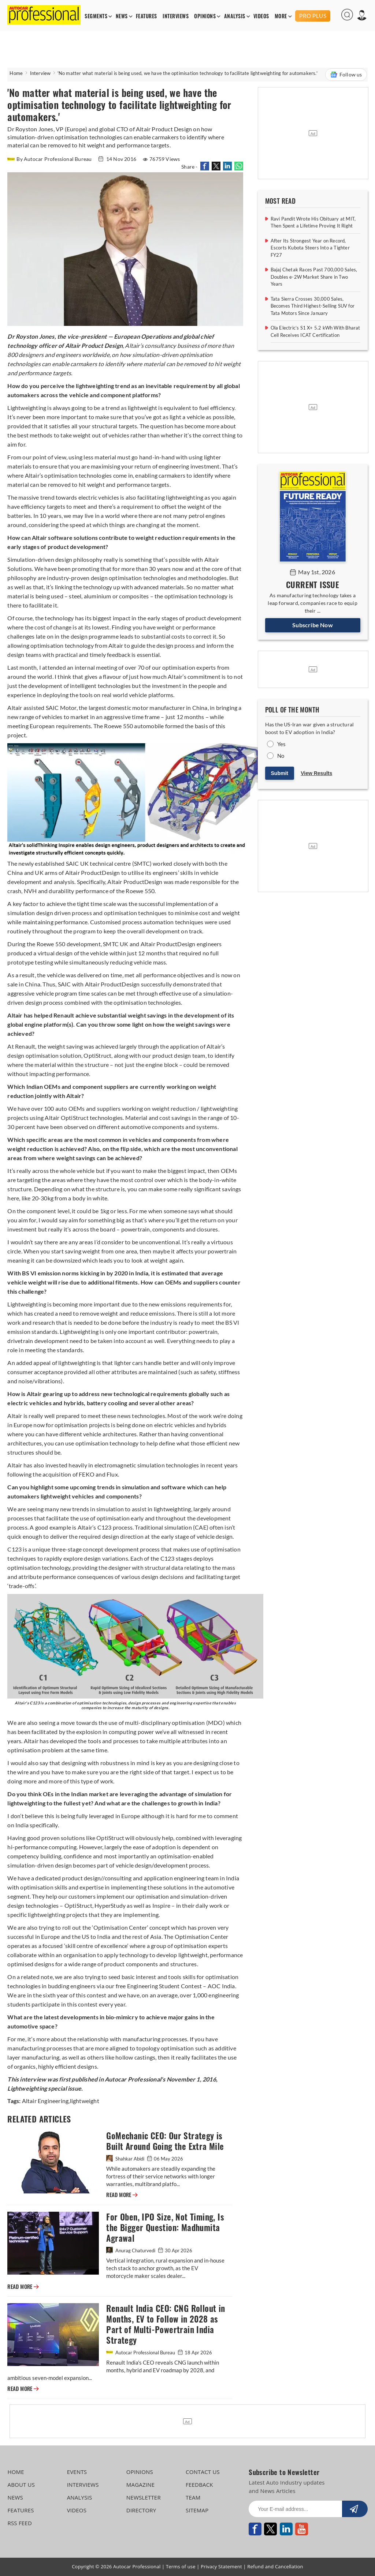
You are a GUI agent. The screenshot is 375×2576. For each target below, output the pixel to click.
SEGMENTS (96, 16)
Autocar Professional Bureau (141, 2352)
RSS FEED (19, 2523)
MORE (281, 16)
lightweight (84, 2100)
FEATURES (146, 16)
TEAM (193, 2497)
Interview (40, 73)
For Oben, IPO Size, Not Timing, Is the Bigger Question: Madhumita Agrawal (165, 2227)
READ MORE (122, 2195)
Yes (281, 744)
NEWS (122, 16)
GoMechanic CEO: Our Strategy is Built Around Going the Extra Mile (165, 2141)
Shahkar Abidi (125, 2159)
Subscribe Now (312, 624)
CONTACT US (203, 2471)
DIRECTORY (141, 2510)
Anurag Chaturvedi (131, 2250)
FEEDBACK (199, 2484)
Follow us (346, 74)
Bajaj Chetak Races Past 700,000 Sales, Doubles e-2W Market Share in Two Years (314, 277)
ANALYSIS (234, 16)
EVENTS (77, 2471)
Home (16, 73)
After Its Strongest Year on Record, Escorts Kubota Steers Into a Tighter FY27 (310, 248)
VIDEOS (261, 16)
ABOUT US (21, 2484)
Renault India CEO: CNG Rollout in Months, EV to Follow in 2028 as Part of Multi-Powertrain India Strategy (165, 2324)
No (280, 755)
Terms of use (181, 2566)
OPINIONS (205, 16)
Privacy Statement (221, 2566)
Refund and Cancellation (275, 2566)
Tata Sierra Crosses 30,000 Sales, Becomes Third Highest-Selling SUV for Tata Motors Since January (312, 306)
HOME (15, 2471)
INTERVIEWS (176, 16)
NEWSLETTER (143, 2497)
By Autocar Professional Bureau (50, 159)
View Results (316, 773)
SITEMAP (197, 2510)
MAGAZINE (140, 2484)
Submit (279, 773)
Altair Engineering (45, 2100)
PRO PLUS (312, 15)
